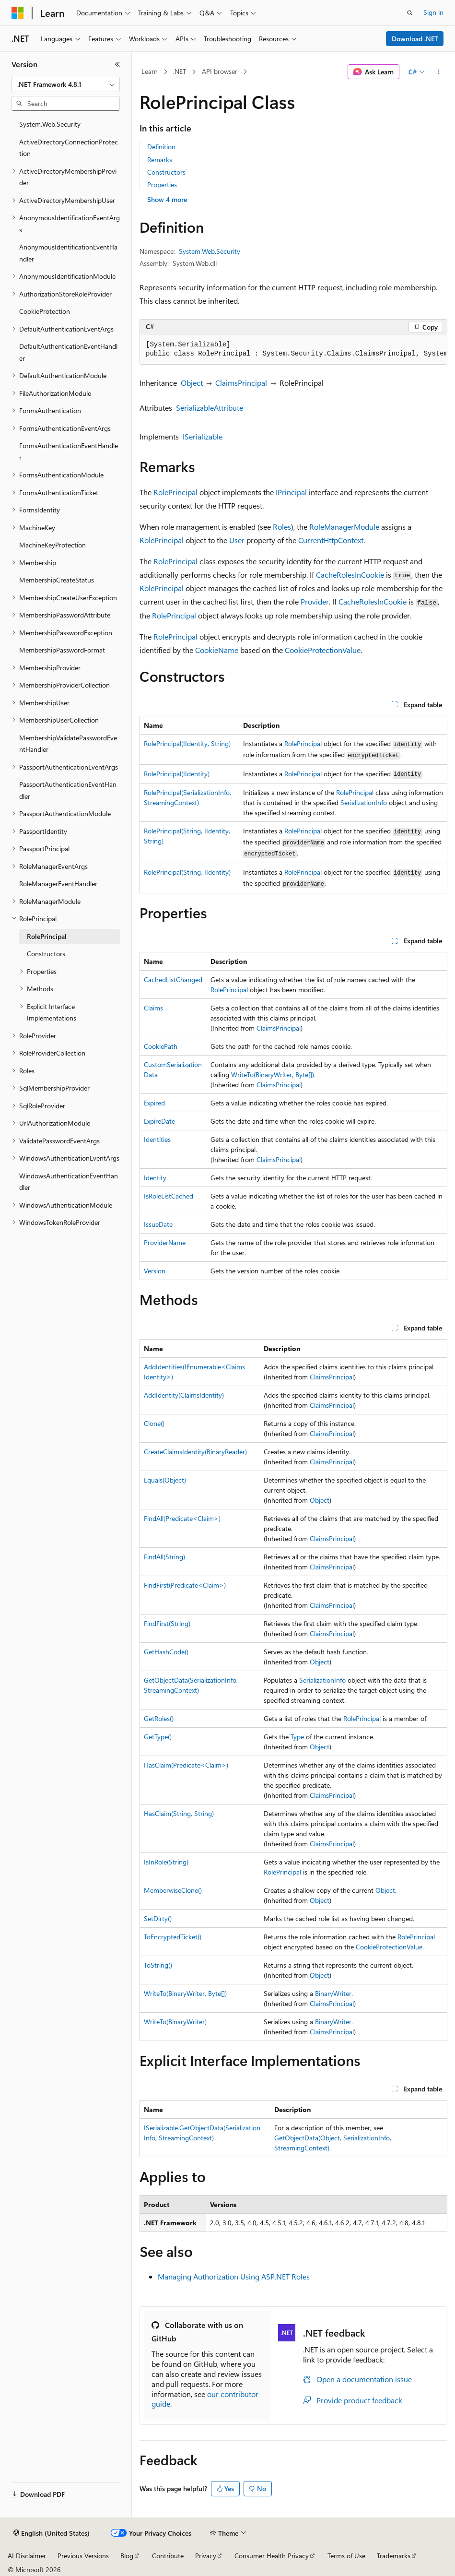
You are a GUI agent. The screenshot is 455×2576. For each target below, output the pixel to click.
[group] (293, 349)
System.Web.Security (209, 251)
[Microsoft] (18, 13)
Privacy (205, 2555)
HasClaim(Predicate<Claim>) (186, 1764)
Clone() (154, 1423)
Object (192, 383)
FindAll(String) (164, 1556)
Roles (282, 527)
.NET (179, 71)
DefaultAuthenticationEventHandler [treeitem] (68, 352)
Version (154, 1270)
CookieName (216, 650)
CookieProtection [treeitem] (44, 311)
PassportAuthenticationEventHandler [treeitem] (68, 790)
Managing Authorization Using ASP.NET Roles (234, 2276)
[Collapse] (117, 64)
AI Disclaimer (27, 2555)
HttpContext (343, 540)
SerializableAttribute (209, 408)
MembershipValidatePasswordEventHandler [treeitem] (68, 743)
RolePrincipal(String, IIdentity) (187, 872)
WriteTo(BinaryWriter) (175, 2021)
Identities (157, 1139)
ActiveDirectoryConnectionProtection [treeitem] (68, 147)
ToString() (158, 1965)
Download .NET (415, 38)
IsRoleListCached (168, 1195)
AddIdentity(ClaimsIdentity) (184, 1395)
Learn (149, 71)
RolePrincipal (175, 492)
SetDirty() (158, 1918)
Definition (161, 146)
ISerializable (202, 436)
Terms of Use (346, 2555)
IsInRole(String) (166, 1861)
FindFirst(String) (167, 1623)
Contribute (168, 2555)
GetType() (158, 1736)
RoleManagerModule (344, 527)
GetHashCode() (166, 1651)
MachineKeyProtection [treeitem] (52, 544)
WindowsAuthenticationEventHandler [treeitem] (68, 1181)
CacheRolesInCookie (350, 575)
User (237, 540)
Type (297, 1736)
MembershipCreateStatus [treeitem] (56, 579)
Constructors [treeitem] (46, 953)
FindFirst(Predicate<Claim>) (185, 1585)
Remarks (159, 159)
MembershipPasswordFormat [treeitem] (62, 649)
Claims (153, 1007)
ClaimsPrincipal (241, 383)
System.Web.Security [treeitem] (50, 124)
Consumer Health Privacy (271, 2555)
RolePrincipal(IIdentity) (177, 773)
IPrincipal (291, 492)
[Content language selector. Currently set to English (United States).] (51, 2533)
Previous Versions (83, 2555)
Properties (162, 184)
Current (311, 540)
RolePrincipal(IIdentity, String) (187, 743)
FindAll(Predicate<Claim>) (182, 1518)
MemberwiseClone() (173, 1890)
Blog (126, 2555)
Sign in (433, 12)
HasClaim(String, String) (179, 1813)
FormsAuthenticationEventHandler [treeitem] (68, 451)
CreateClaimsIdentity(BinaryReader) (195, 1451)
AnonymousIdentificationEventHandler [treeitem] (68, 252)
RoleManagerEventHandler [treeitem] (58, 883)
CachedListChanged (173, 979)
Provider (315, 601)
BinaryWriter (333, 1993)
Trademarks (393, 2555)
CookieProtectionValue (323, 650)
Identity (155, 1177)
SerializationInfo (363, 802)
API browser (219, 71)
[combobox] (66, 84)
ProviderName (165, 1242)
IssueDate (158, 1224)
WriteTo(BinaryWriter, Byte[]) (272, 1074)
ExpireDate (159, 1121)
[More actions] (439, 72)
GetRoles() (159, 1718)
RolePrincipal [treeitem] (47, 936)
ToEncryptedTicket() (172, 1936)
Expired (154, 1102)
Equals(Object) (165, 1479)
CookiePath (160, 1046)
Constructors (166, 172)
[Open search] (410, 13)
